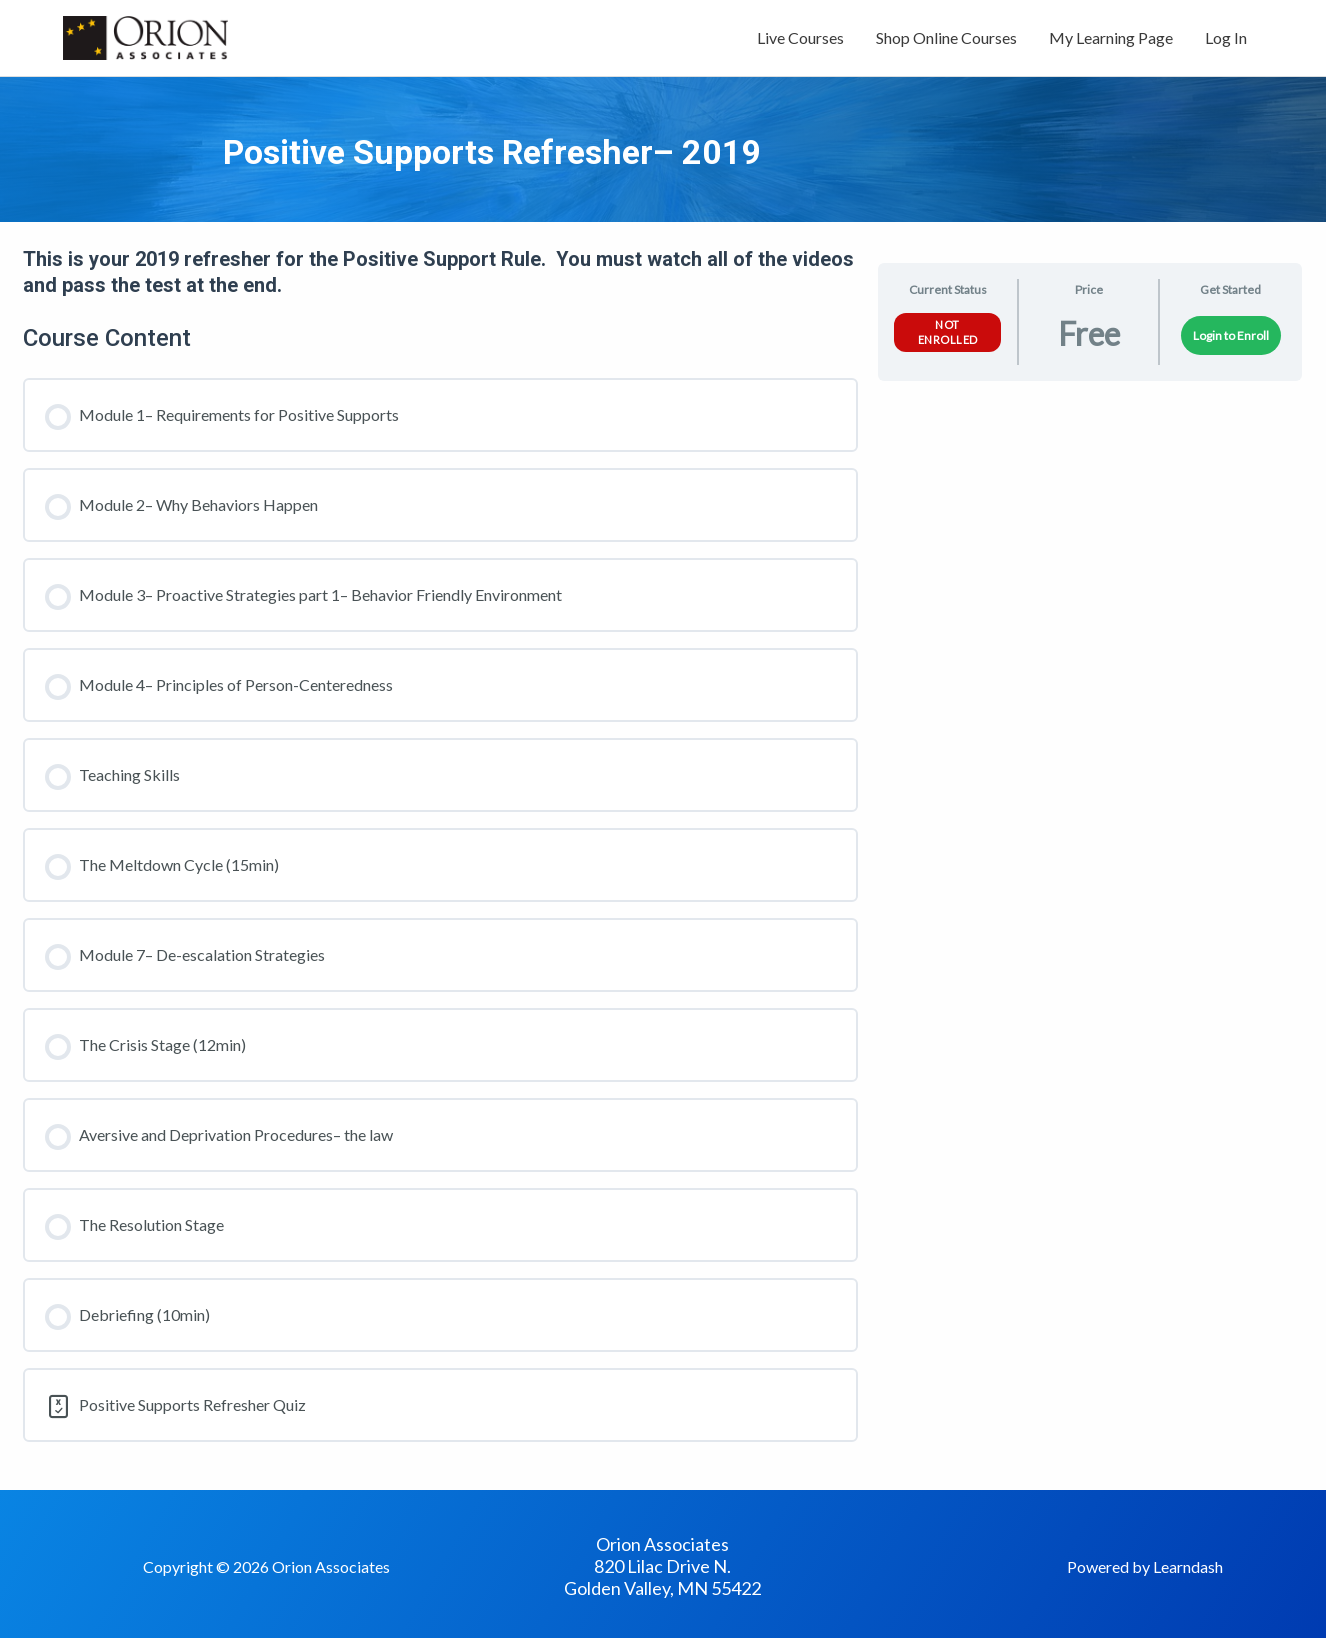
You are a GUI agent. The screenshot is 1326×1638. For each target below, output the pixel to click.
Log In (1226, 37)
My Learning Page (1111, 37)
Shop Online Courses (946, 37)
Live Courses (800, 37)
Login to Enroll (1231, 335)
